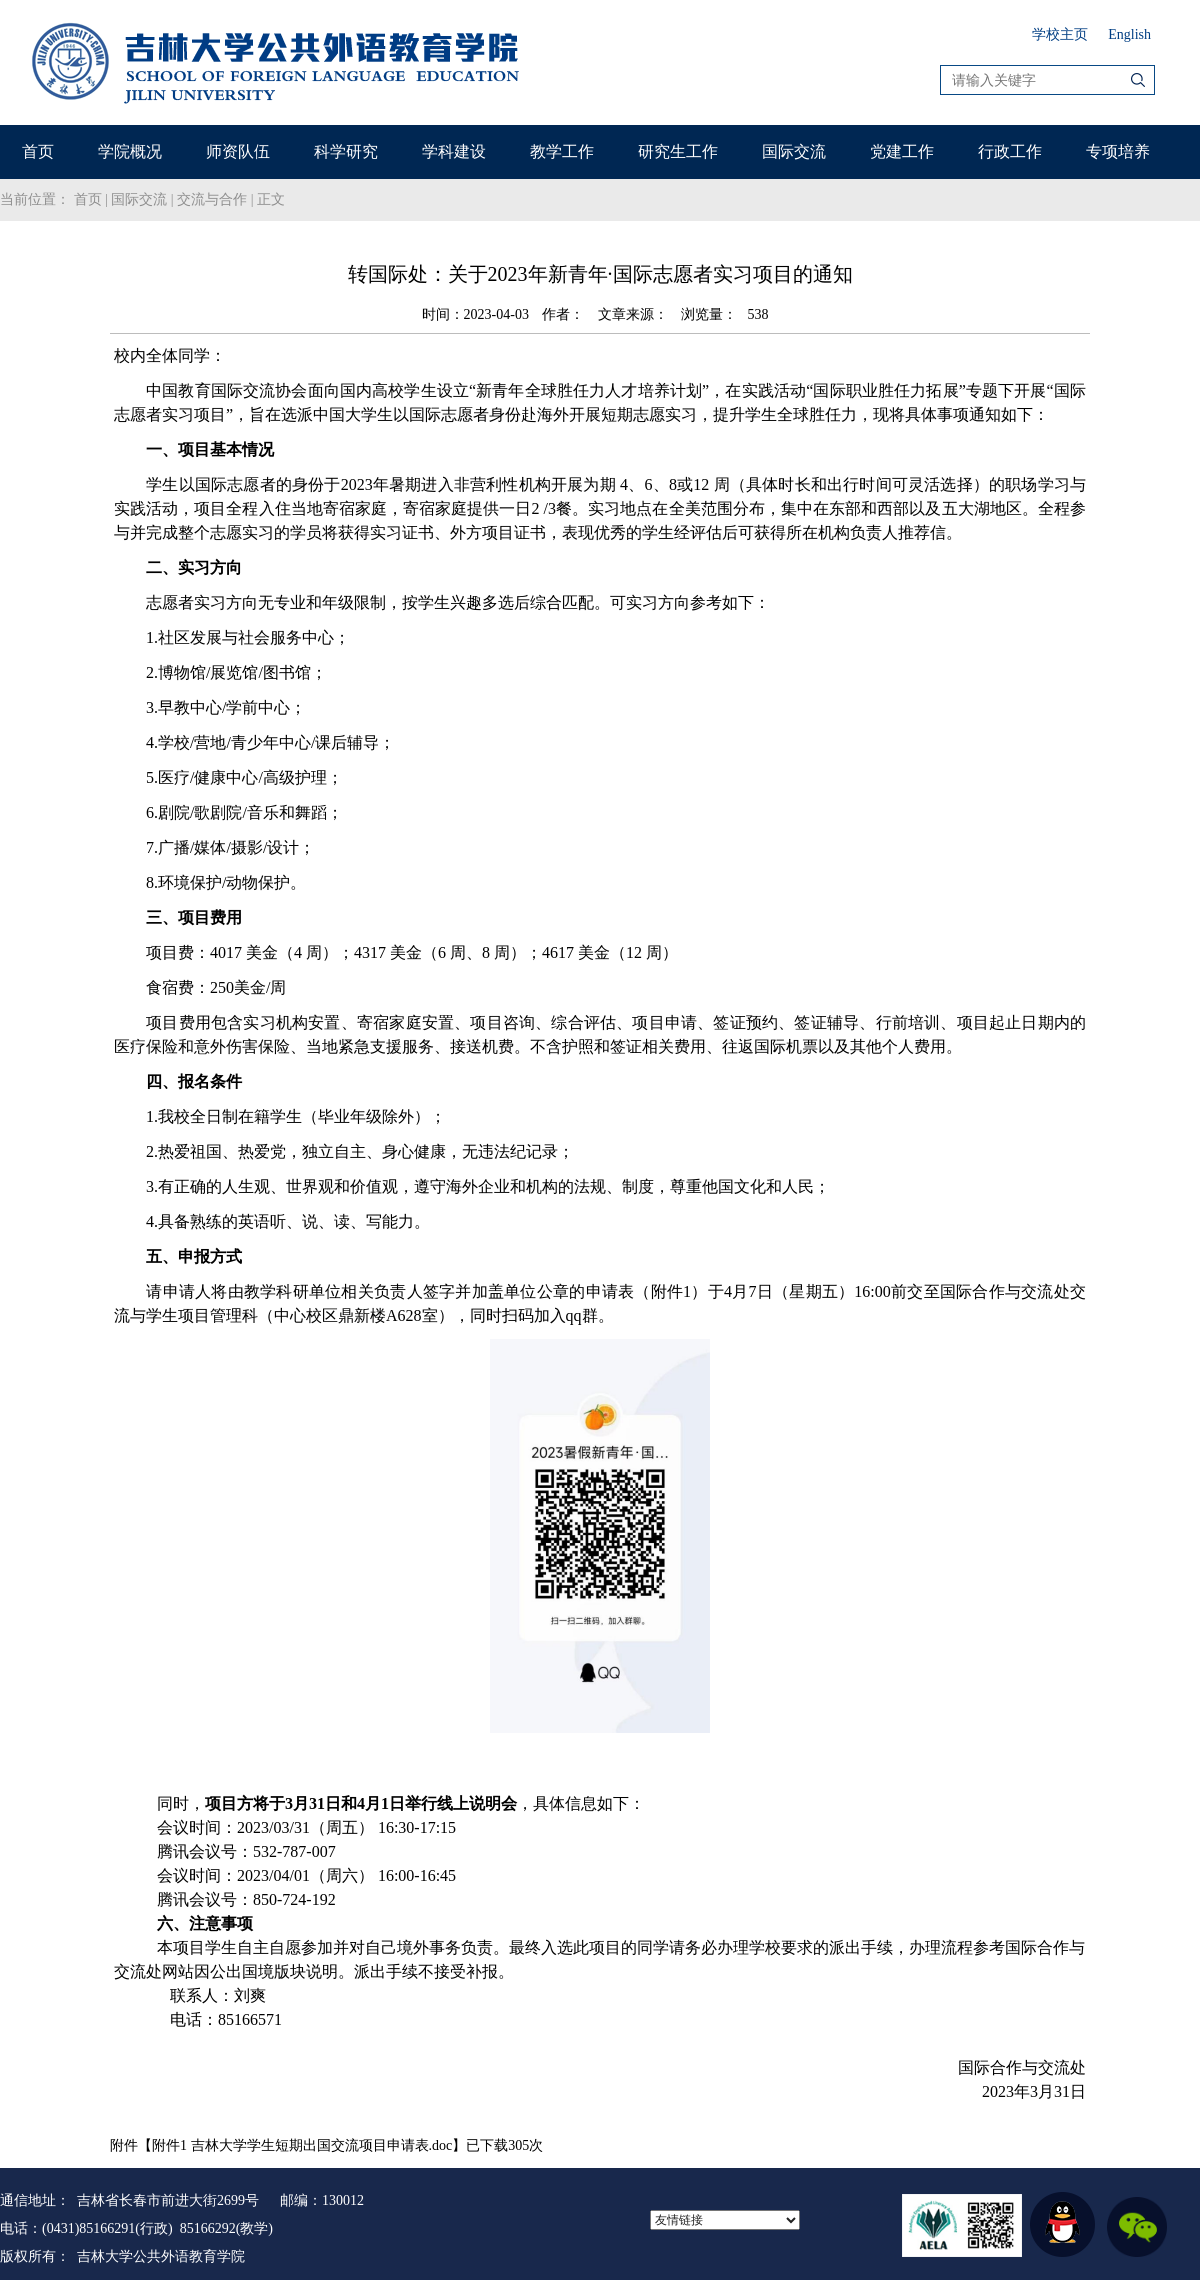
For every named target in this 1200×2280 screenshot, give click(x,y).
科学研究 (346, 151)
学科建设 (454, 151)
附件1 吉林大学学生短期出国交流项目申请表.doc (302, 2145)
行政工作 (1010, 151)
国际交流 (794, 151)
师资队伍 (238, 151)
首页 (38, 151)
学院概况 (130, 151)
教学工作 (562, 151)
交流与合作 (212, 199)
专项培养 (1118, 151)
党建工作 (902, 151)
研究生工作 (678, 151)
